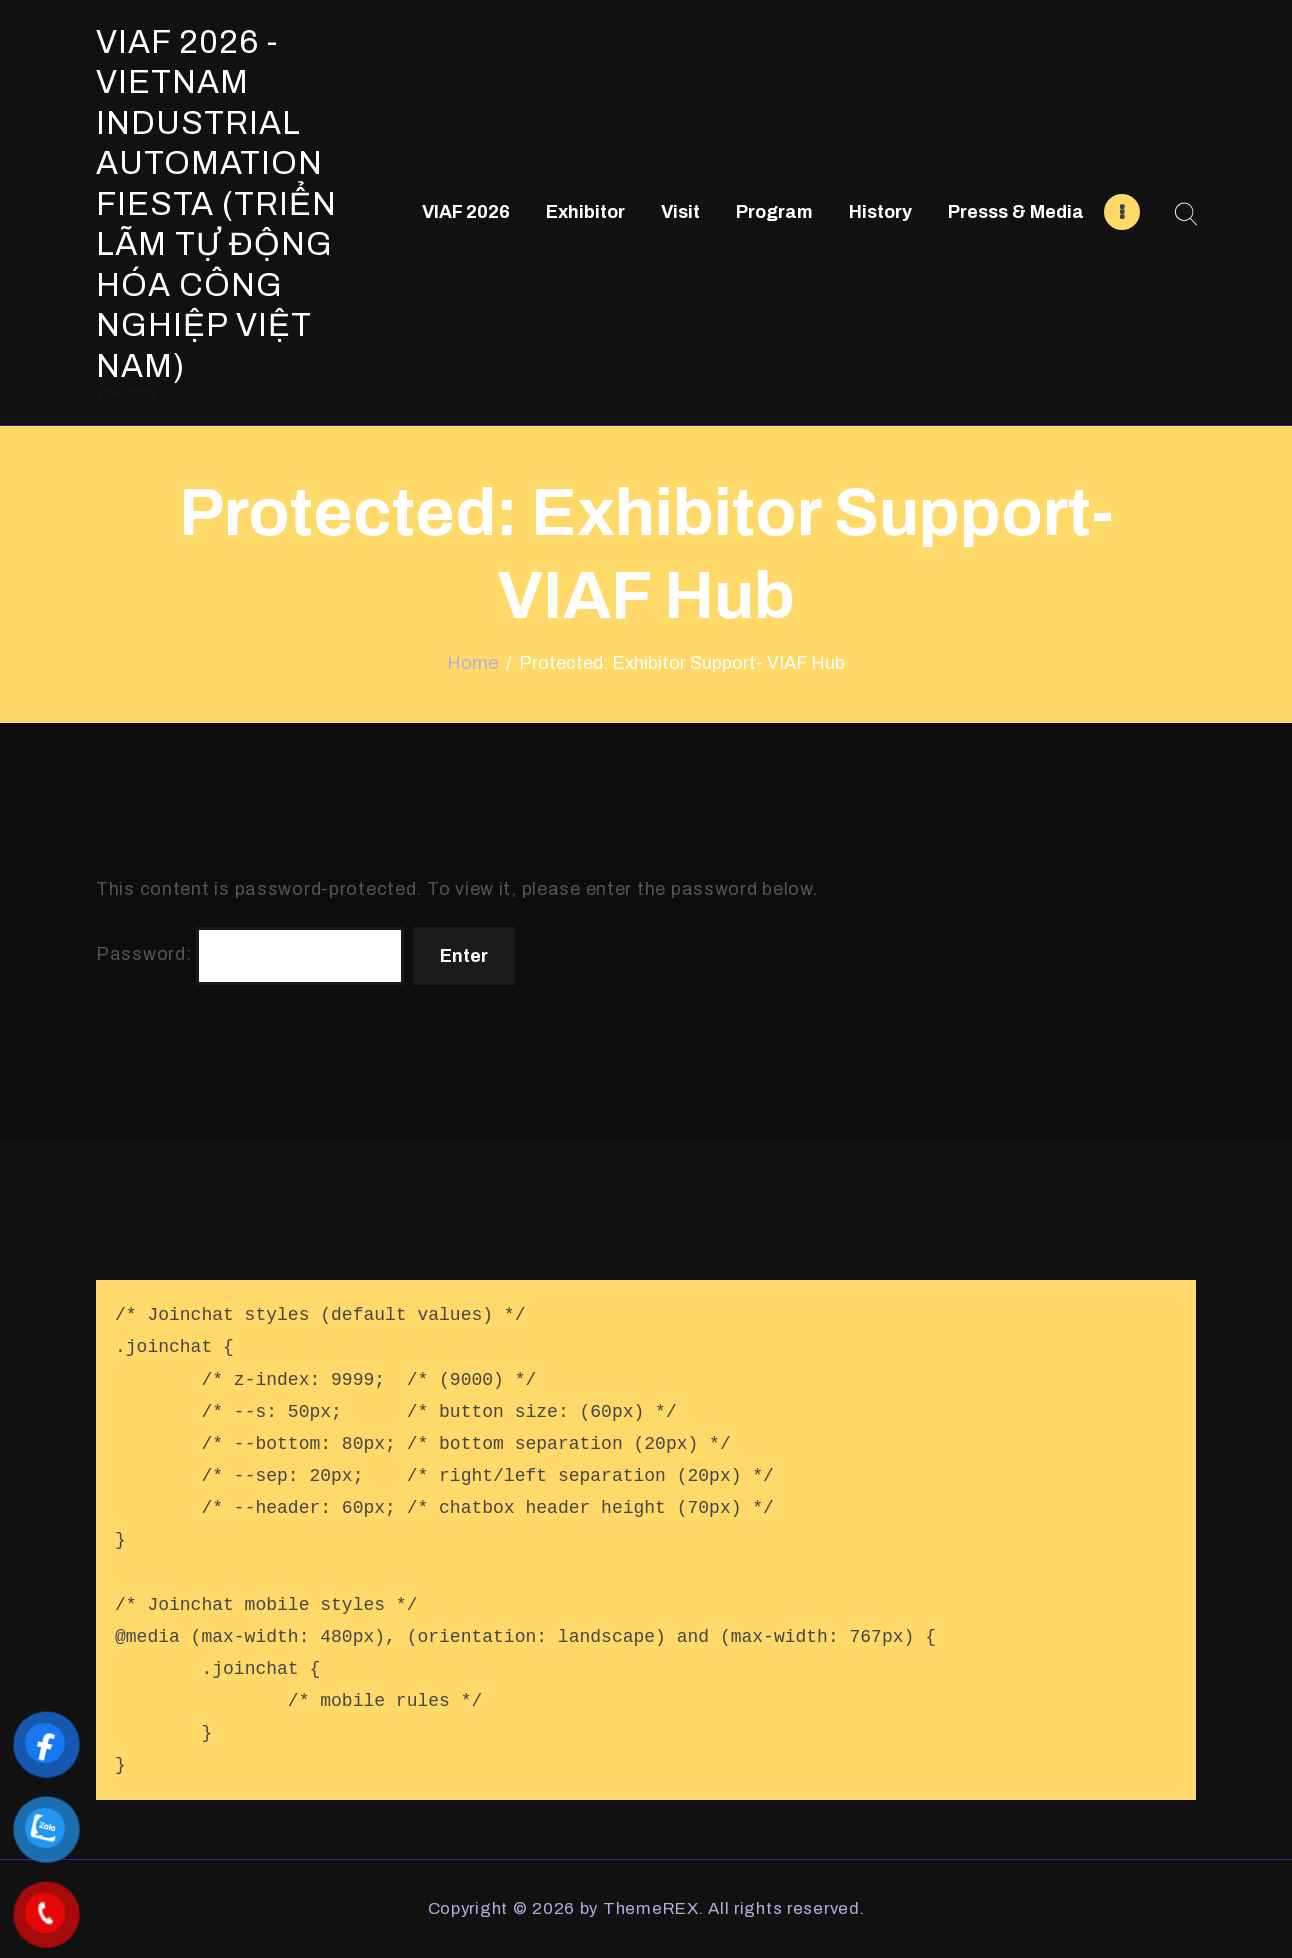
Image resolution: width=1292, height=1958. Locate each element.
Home (472, 663)
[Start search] (1185, 214)
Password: (250, 956)
